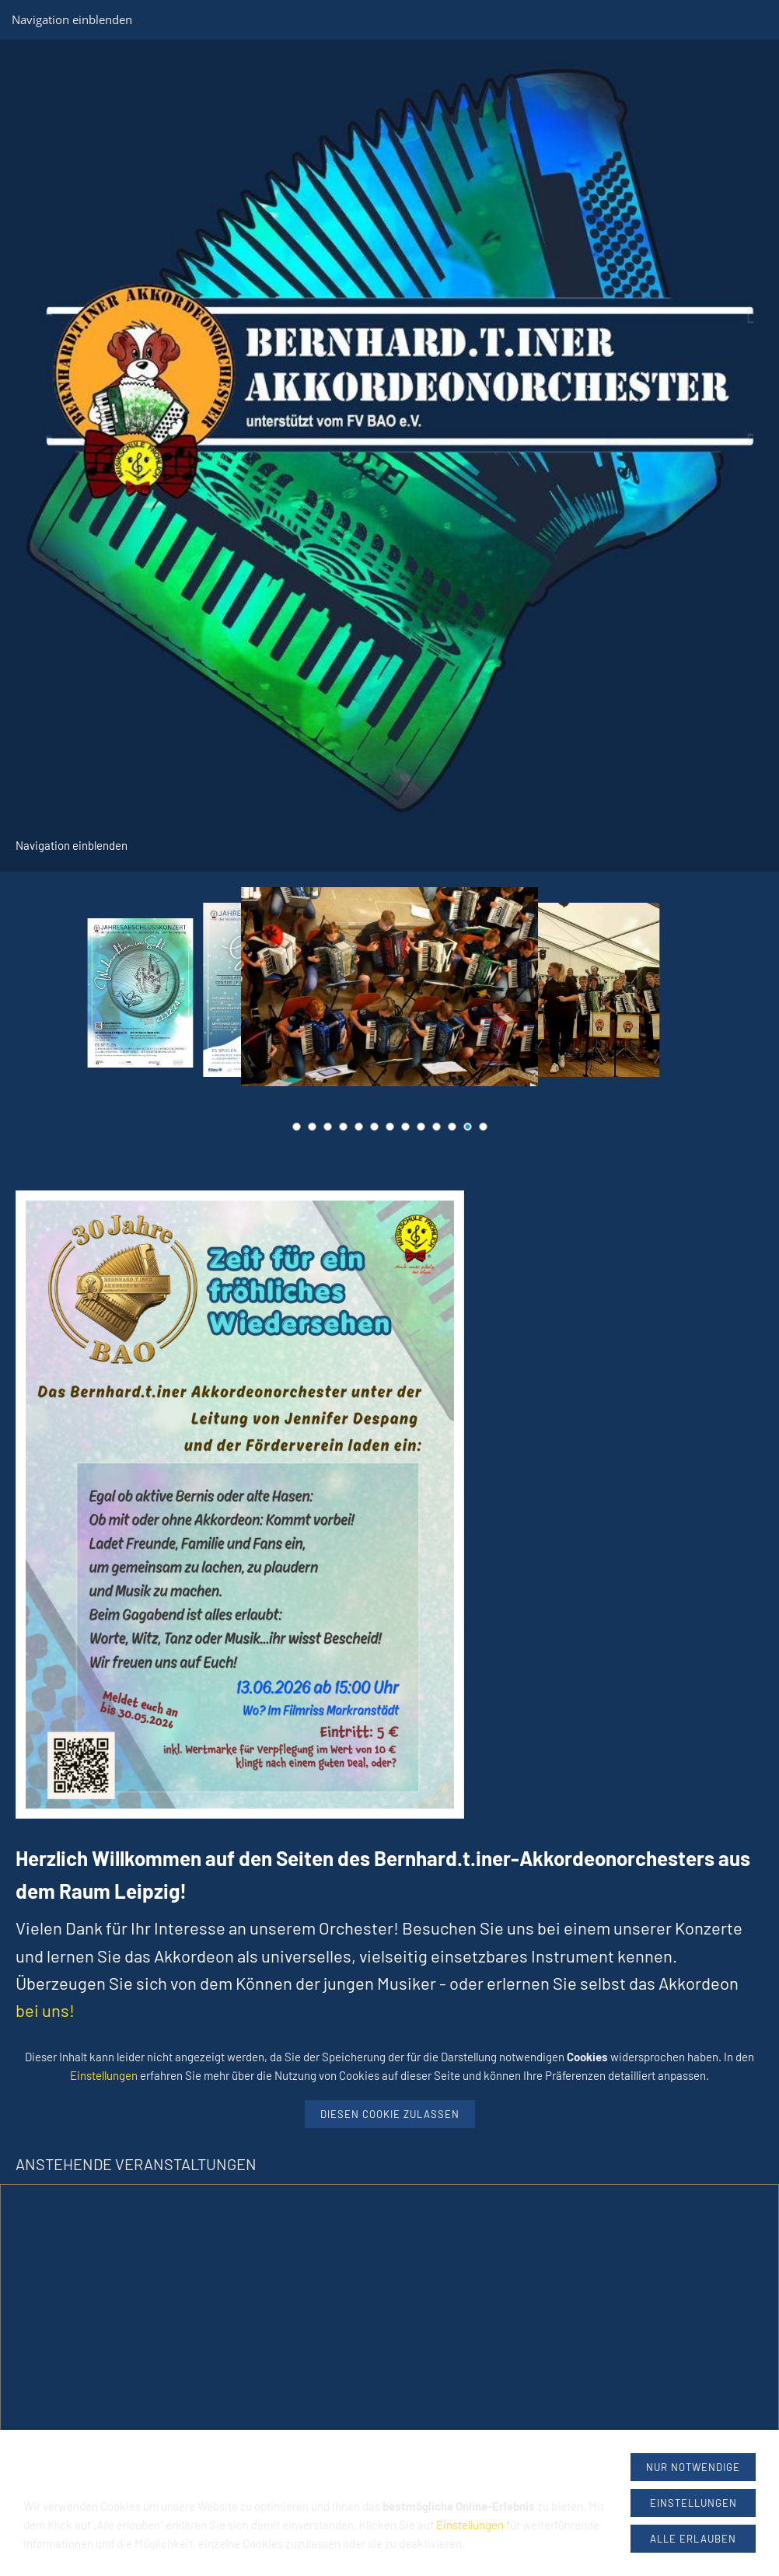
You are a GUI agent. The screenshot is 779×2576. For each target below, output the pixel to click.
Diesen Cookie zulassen (389, 2114)
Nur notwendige (693, 2467)
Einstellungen (104, 2075)
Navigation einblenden (72, 19)
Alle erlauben (693, 2538)
